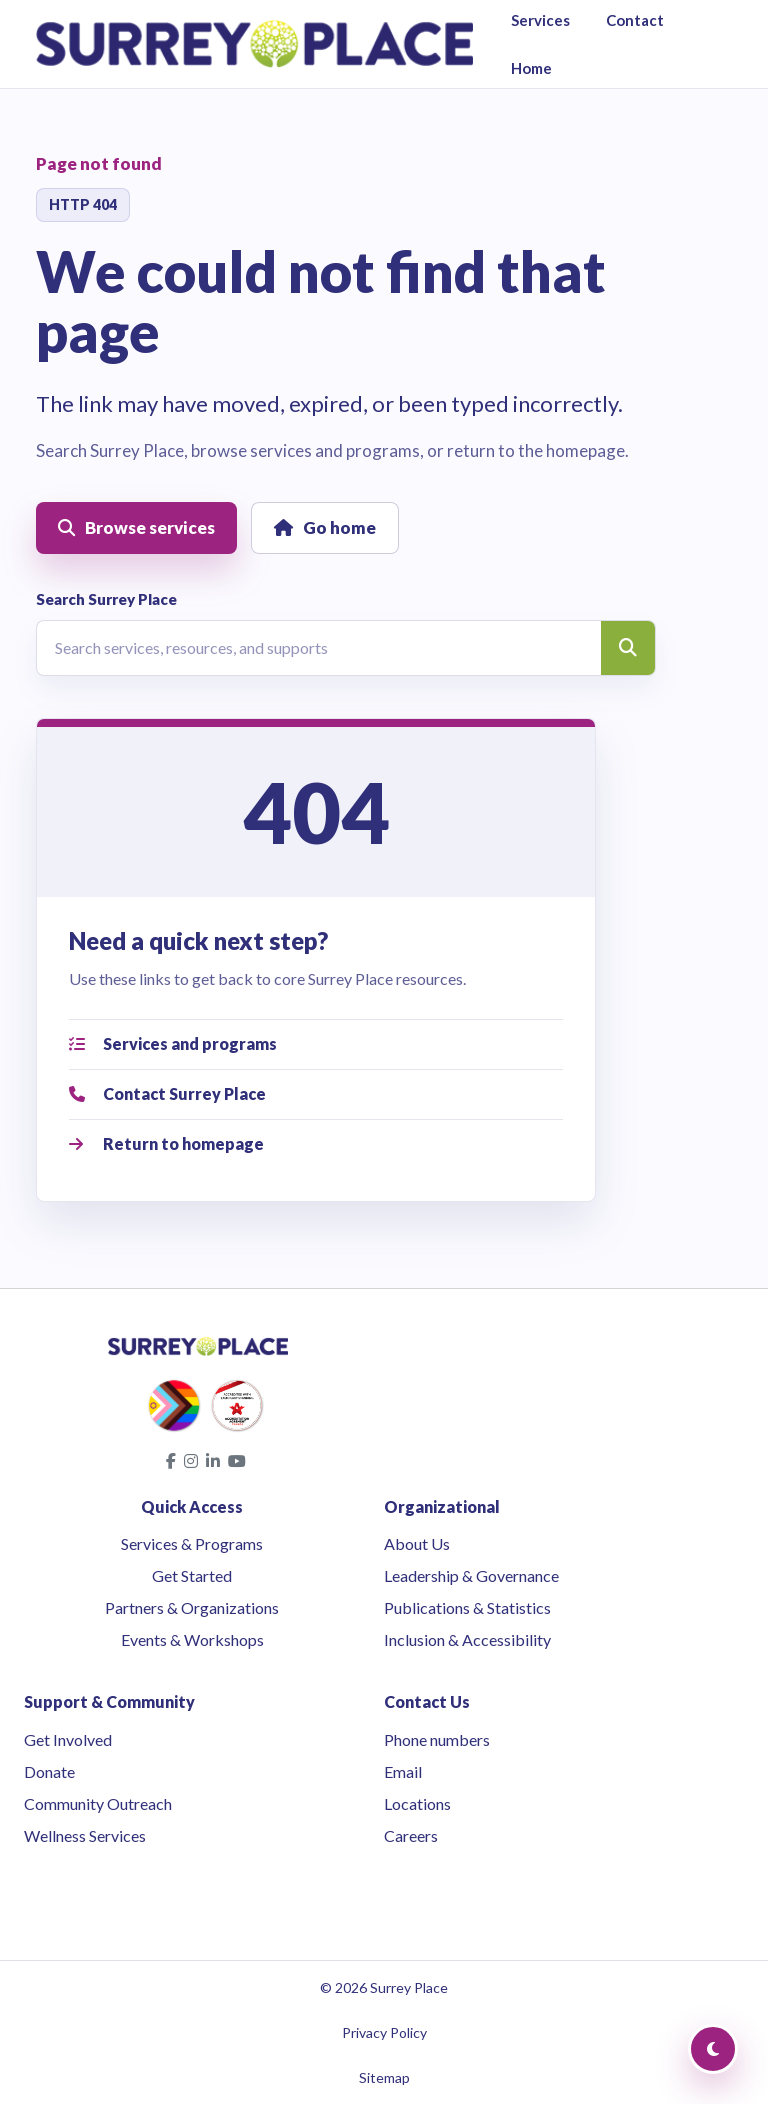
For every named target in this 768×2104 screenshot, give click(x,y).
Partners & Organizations (192, 1607)
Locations (417, 1803)
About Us (417, 1543)
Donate (49, 1771)
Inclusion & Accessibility (467, 1639)
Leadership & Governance (471, 1575)
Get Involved (68, 1739)
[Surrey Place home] (254, 44)
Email (403, 1771)
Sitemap (384, 2077)
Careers (411, 1835)
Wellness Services (85, 1835)
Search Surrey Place (106, 599)
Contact (635, 20)
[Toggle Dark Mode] (713, 2049)
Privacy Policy (384, 2032)
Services (540, 20)
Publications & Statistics (467, 1607)
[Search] (628, 648)
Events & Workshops (192, 1639)
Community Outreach (98, 1803)
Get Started (192, 1575)
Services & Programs (192, 1543)
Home (531, 68)
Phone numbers (437, 1739)
